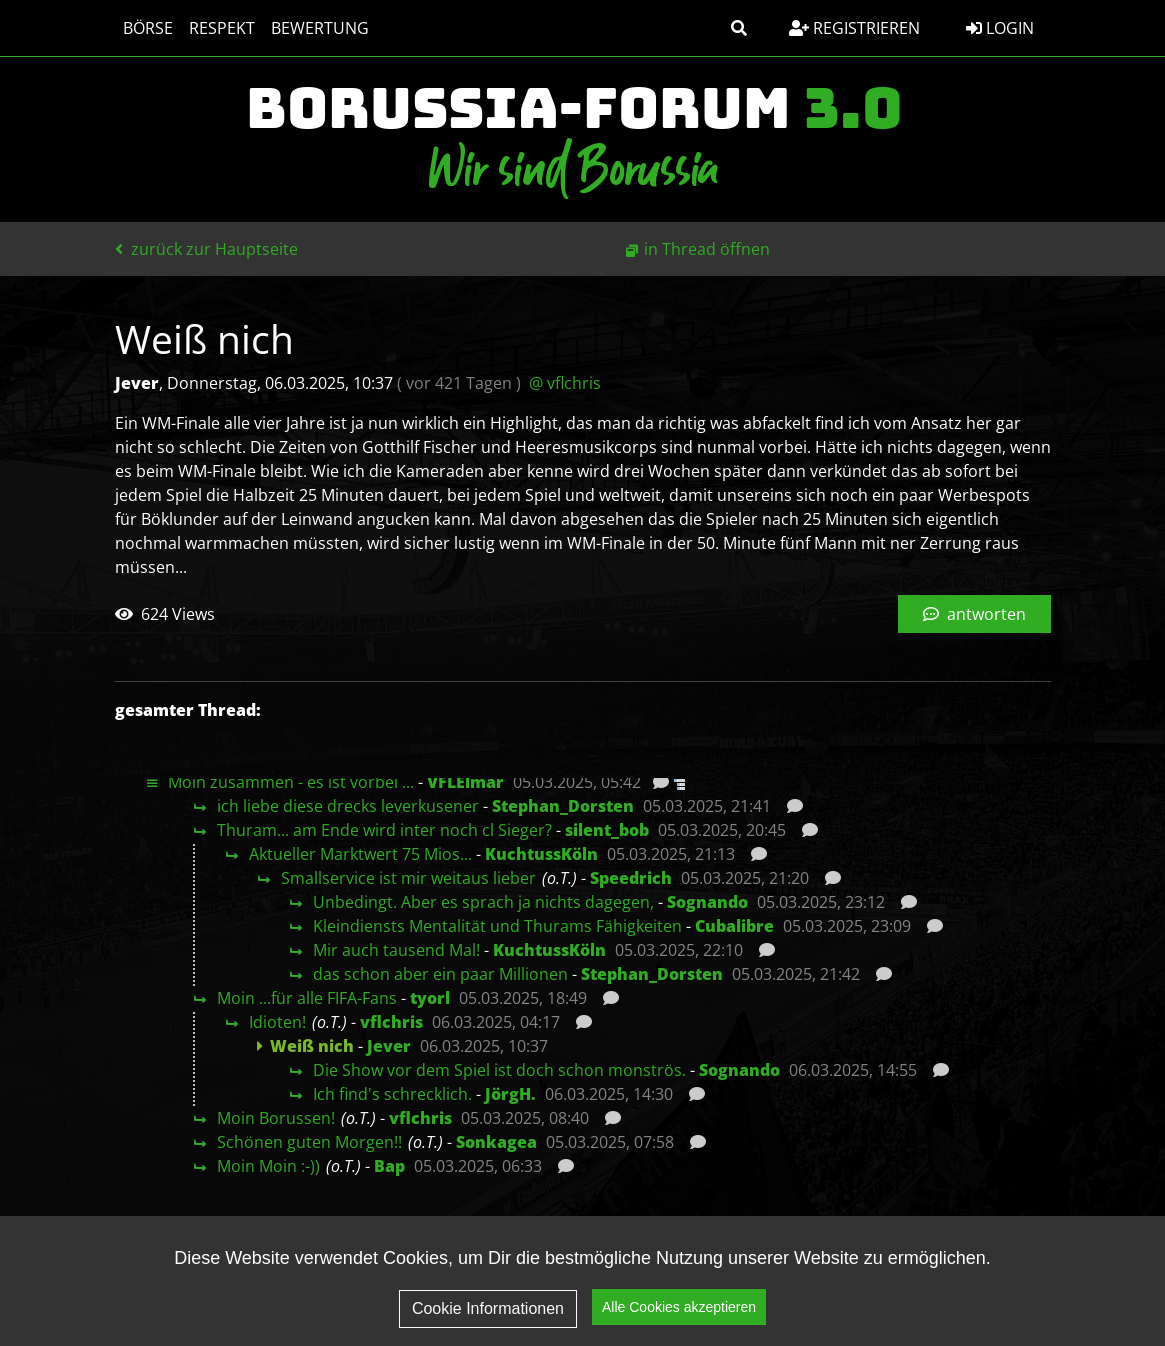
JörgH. (510, 1094)
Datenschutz (855, 1262)
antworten (974, 614)
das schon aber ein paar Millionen (440, 974)
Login (1000, 28)
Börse (148, 28)
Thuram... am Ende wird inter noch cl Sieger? (384, 830)
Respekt (222, 28)
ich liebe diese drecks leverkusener (348, 806)
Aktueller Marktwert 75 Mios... (360, 854)
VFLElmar (465, 782)
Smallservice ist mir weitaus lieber (408, 878)
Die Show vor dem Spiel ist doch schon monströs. (499, 1070)
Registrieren (854, 28)
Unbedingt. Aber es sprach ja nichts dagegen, (483, 902)
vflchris (391, 1022)
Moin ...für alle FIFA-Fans (307, 998)
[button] (739, 28)
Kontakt (999, 1302)
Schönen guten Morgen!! (309, 1142)
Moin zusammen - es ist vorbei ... (291, 782)
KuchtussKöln (541, 854)
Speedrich (631, 878)
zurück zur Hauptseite (206, 249)
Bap (389, 1166)
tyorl (430, 998)
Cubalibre (734, 926)
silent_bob (607, 830)
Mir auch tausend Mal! (396, 950)
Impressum (989, 1262)
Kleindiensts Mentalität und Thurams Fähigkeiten (497, 926)
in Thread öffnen (707, 249)
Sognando (707, 902)
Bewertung (320, 28)
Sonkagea (496, 1142)
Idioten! (277, 1022)
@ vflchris (565, 383)
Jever (389, 1046)
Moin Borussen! (276, 1118)
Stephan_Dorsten (563, 806)
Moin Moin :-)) (268, 1166)
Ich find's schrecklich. (392, 1094)
